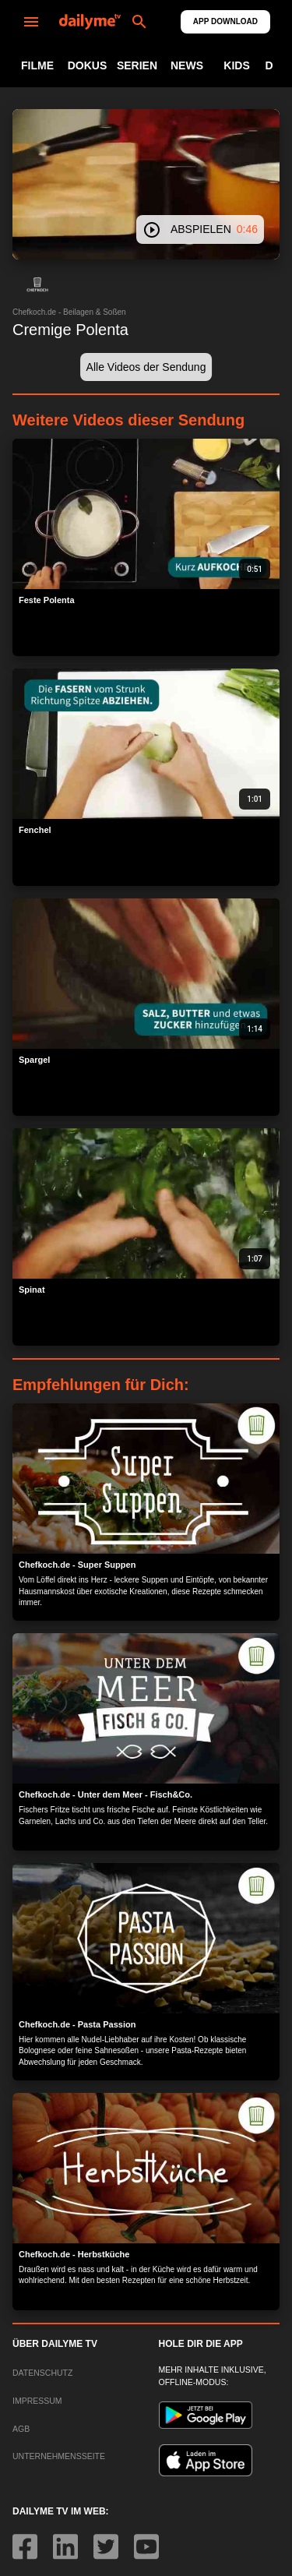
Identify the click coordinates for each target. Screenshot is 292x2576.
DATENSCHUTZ (42, 2372)
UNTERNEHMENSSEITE (58, 2456)
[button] (37, 284)
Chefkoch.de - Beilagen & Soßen (69, 312)
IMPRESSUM (37, 2400)
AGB (21, 2428)
